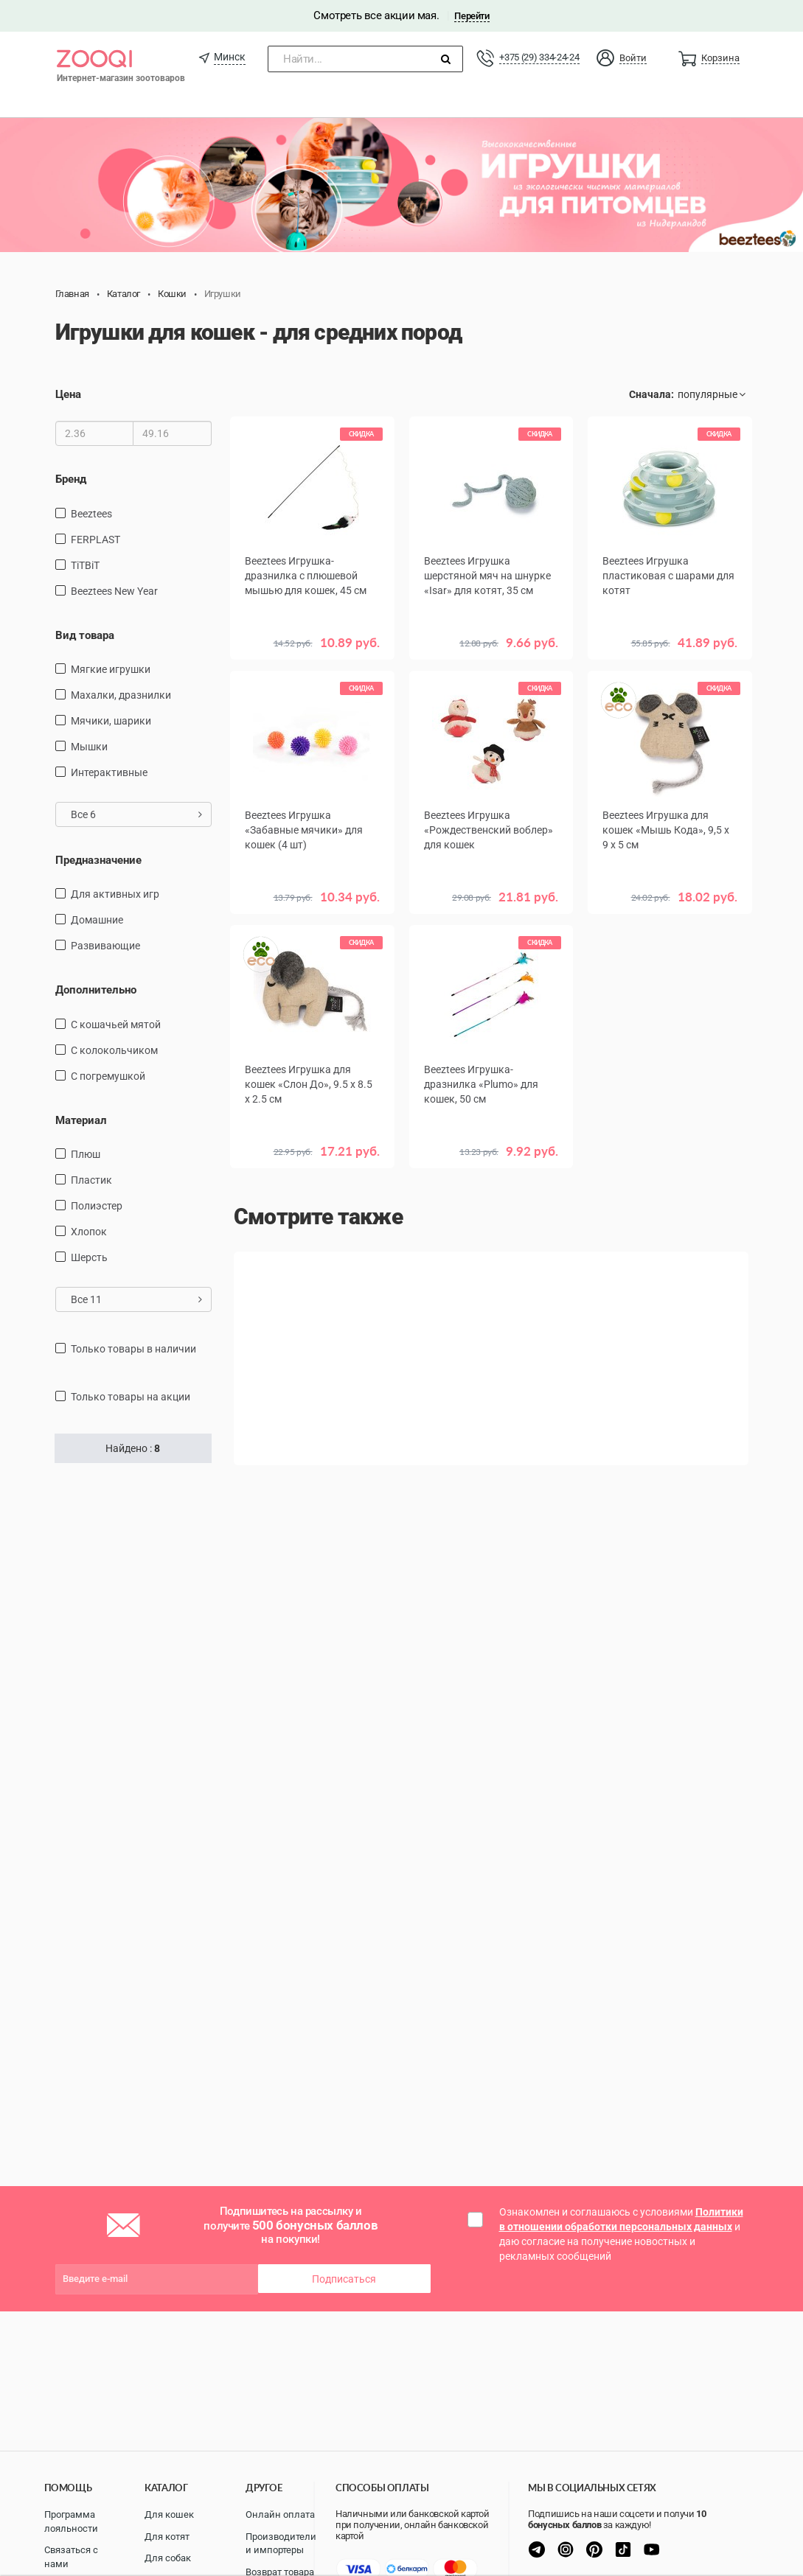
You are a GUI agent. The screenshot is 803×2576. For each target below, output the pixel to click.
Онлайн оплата (280, 2514)
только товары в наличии (133, 1349)
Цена (68, 394)
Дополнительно (95, 989)
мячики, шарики (111, 721)
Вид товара (84, 635)
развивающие (105, 946)
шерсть (89, 1257)
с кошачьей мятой (116, 1024)
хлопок (89, 1232)
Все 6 (137, 814)
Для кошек (169, 2514)
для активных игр (115, 894)
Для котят (167, 2536)
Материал (81, 1120)
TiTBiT (85, 565)
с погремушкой (108, 1076)
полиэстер (96, 1206)
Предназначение (98, 860)
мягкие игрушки (110, 669)
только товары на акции (130, 1397)
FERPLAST (95, 539)
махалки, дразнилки (121, 695)
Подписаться (344, 2279)
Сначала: (651, 394)
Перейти (471, 15)
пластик (91, 1180)
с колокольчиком (114, 1050)
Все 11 (137, 1299)
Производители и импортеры (281, 2543)
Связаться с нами (71, 2556)
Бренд (70, 479)
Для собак (168, 2557)
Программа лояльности (71, 2521)
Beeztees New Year (114, 591)
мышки (89, 747)
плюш (85, 1154)
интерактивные (109, 772)
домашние (97, 920)
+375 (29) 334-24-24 (539, 57)
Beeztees (91, 514)
